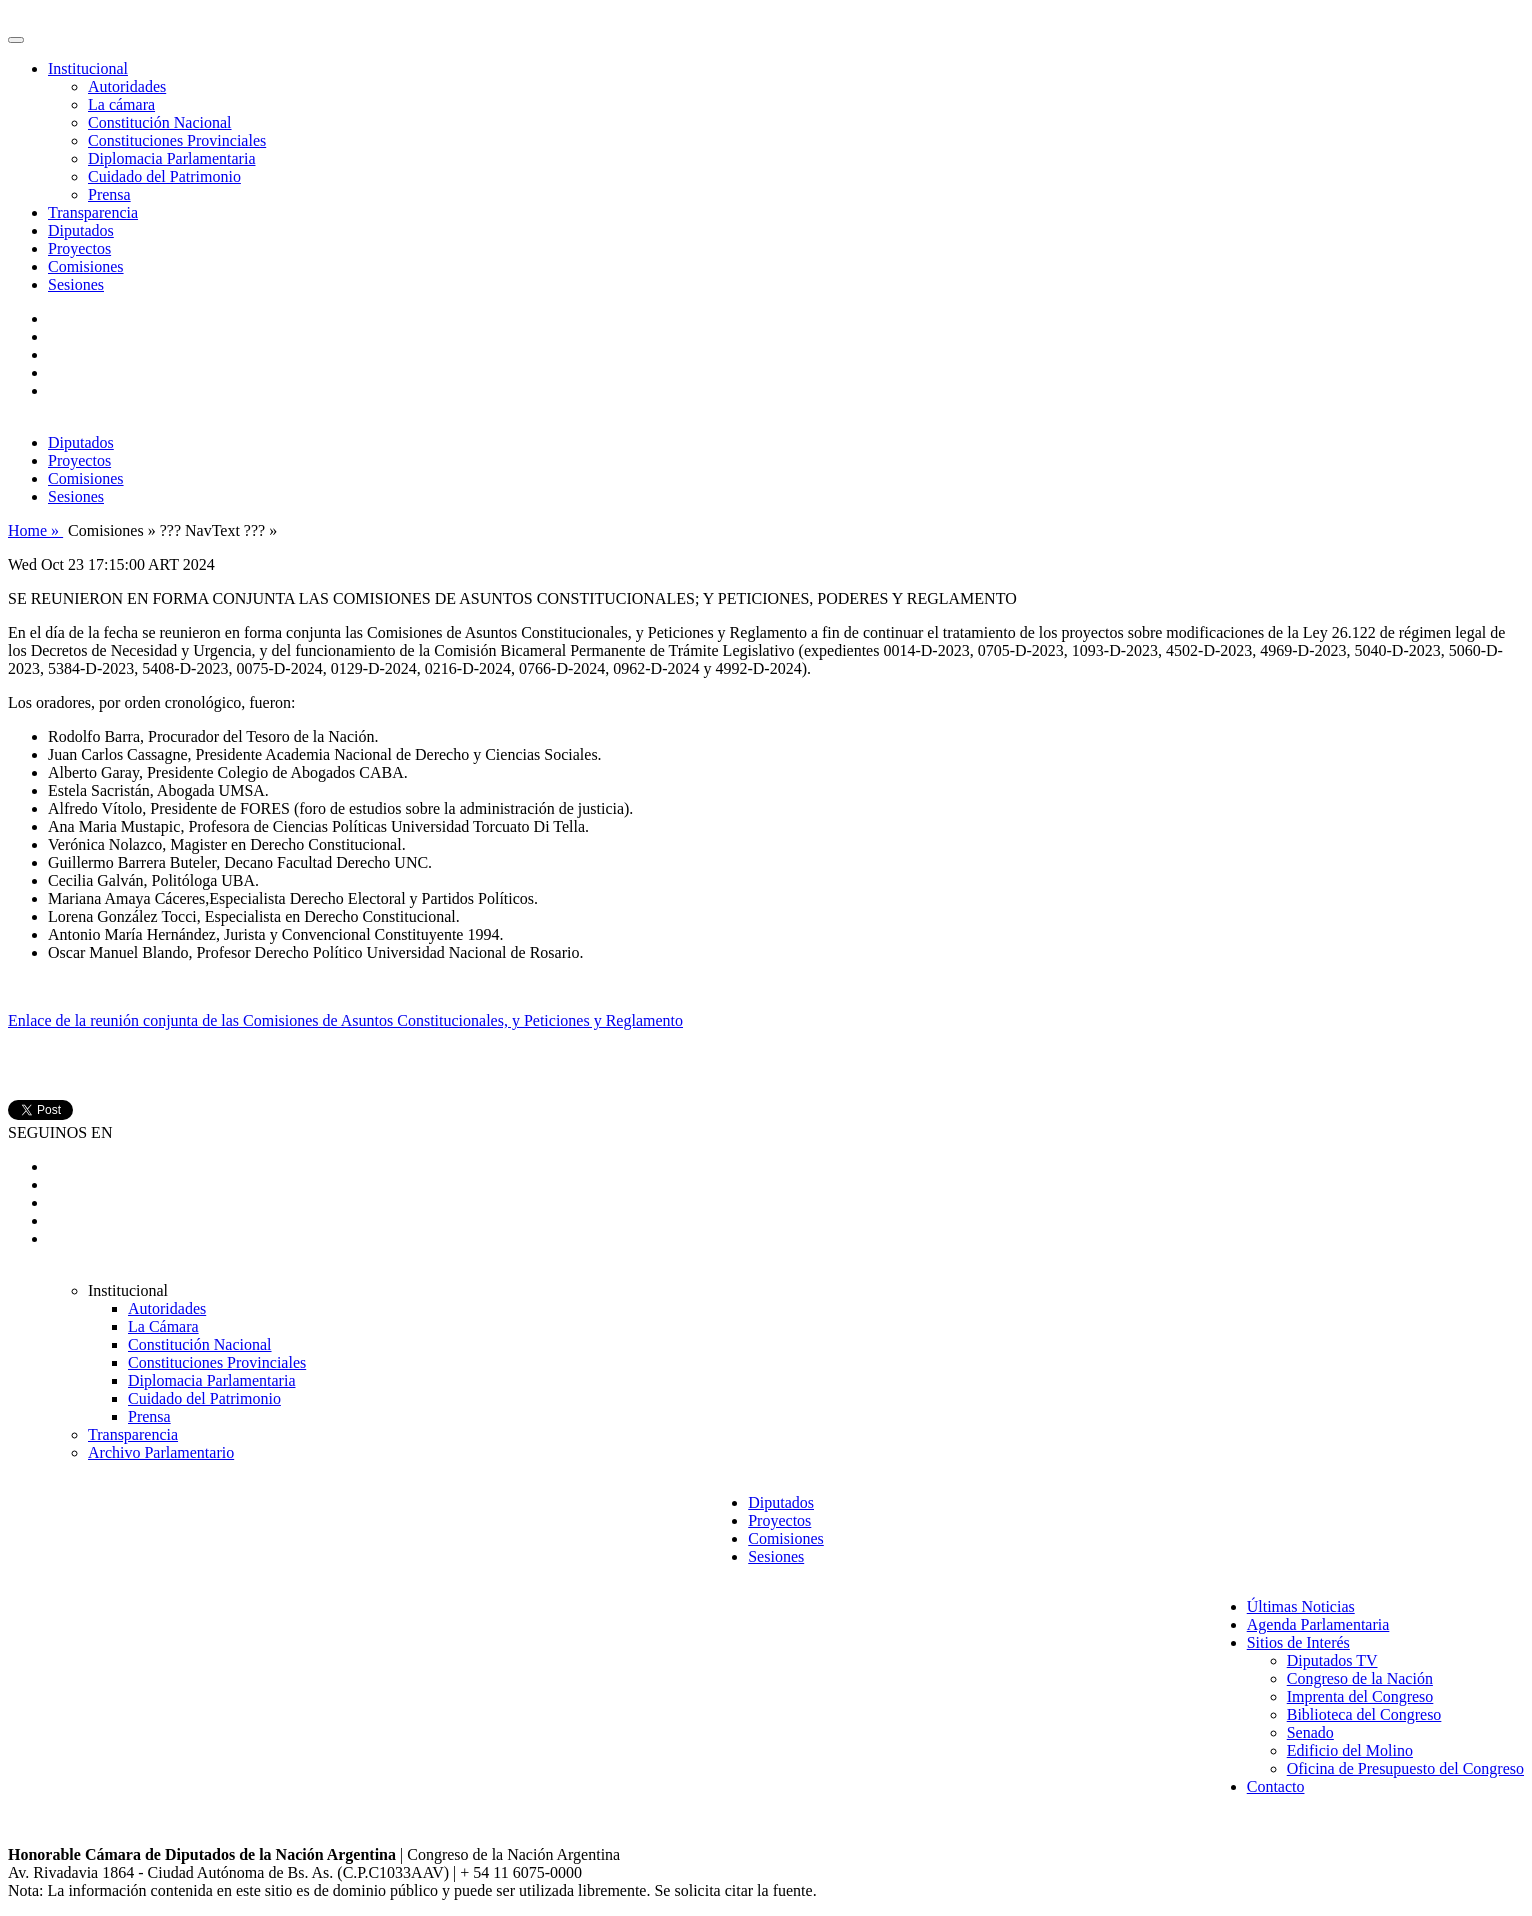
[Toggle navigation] (16, 40)
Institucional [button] (88, 68)
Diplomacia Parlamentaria (171, 158)
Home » (35, 530)
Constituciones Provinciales (177, 140)
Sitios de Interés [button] (1298, 1642)
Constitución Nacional (160, 122)
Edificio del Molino (1350, 1750)
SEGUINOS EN (60, 1132)
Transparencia (93, 212)
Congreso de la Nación (1360, 1678)
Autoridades (127, 86)
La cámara (121, 104)
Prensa (109, 194)
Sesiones (76, 284)
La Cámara (163, 1326)
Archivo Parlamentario (161, 1452)
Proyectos (79, 248)
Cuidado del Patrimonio (164, 176)
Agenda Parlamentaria (1318, 1624)
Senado (1310, 1732)
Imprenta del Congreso (1360, 1696)
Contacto (1276, 1786)
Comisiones (86, 266)
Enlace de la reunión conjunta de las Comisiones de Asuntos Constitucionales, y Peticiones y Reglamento (345, 1020)
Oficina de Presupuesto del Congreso (1405, 1768)
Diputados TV (1332, 1660)
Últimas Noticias (1301, 1606)
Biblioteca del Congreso (1364, 1714)
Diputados (81, 230)
